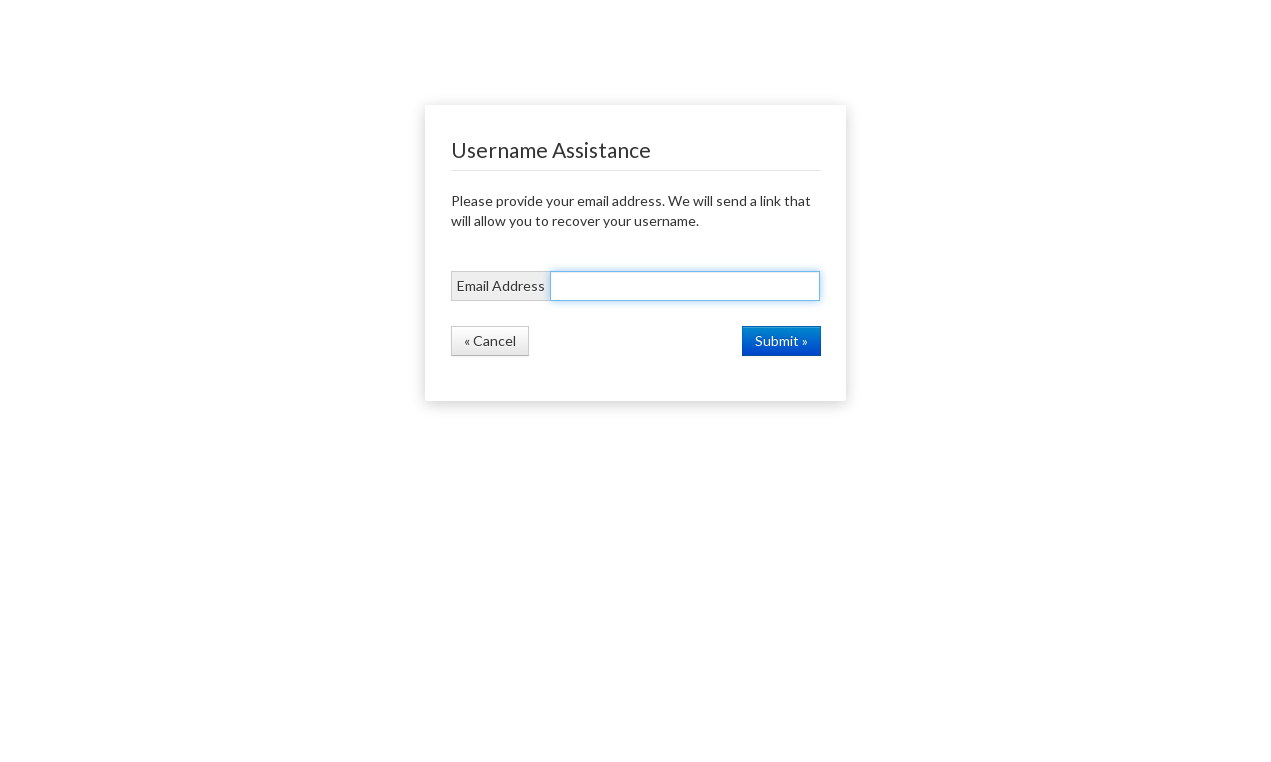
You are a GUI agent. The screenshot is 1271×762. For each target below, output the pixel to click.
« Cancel (490, 340)
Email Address (501, 285)
